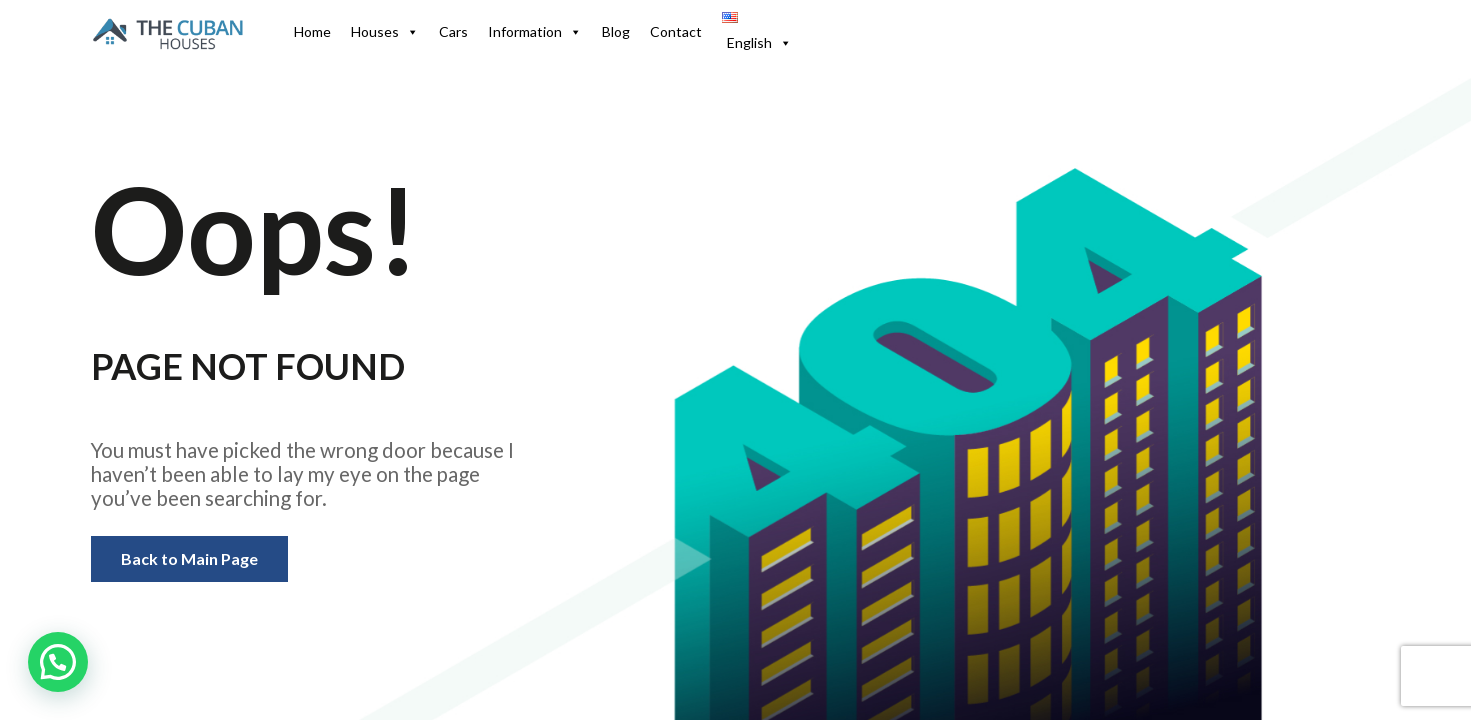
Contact (676, 31)
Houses (385, 32)
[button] (58, 662)
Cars (453, 31)
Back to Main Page (189, 558)
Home (312, 31)
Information (535, 32)
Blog (616, 31)
